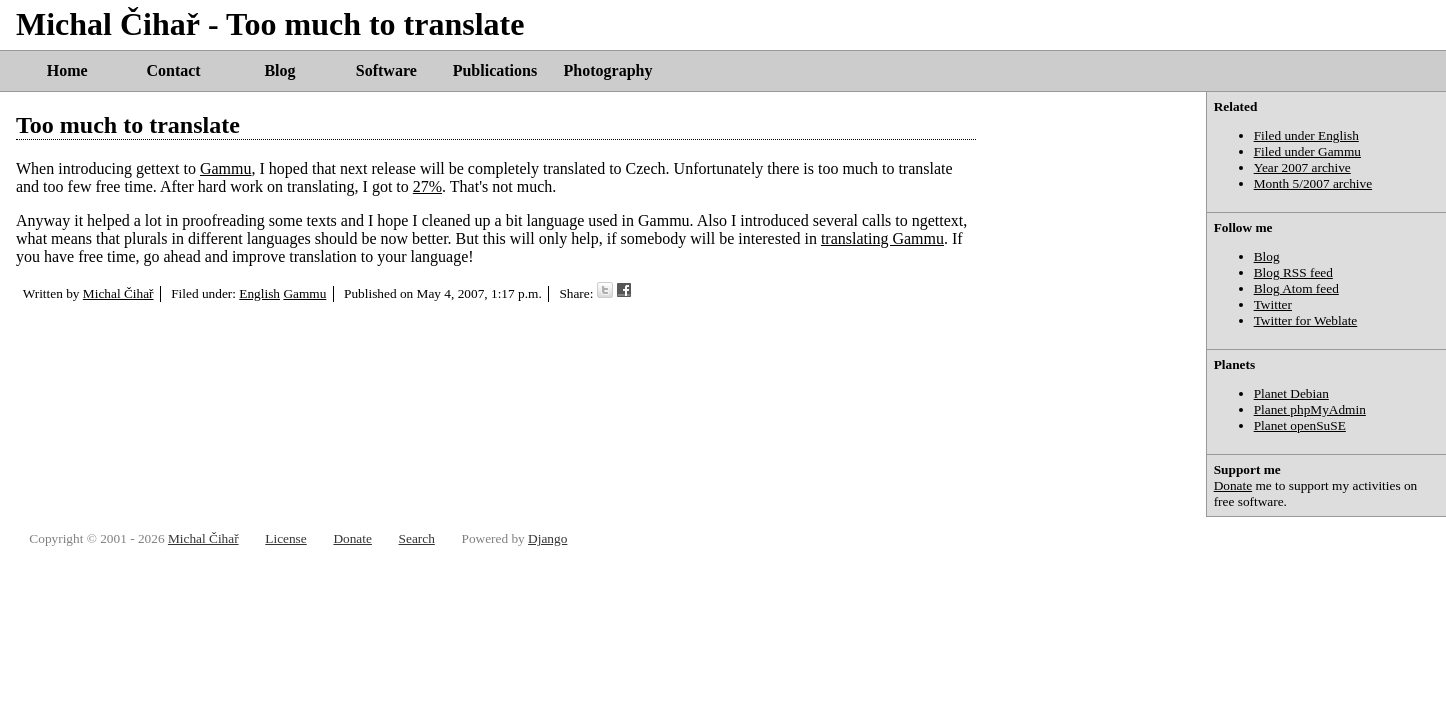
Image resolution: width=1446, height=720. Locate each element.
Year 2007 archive (1302, 167)
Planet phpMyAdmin (1310, 409)
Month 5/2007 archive (1313, 183)
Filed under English (1306, 135)
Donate (1233, 485)
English (259, 293)
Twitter (1273, 304)
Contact (173, 70)
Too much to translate (128, 125)
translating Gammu (882, 238)
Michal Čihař (118, 293)
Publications (495, 70)
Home (67, 70)
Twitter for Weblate (1306, 320)
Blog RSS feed (1293, 272)
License (285, 538)
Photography (608, 70)
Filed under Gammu (1307, 151)
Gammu (226, 168)
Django (547, 538)
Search (417, 538)
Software (386, 70)
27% (427, 186)
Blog (279, 70)
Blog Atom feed (1296, 288)
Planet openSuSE (1300, 425)
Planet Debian (1291, 393)
